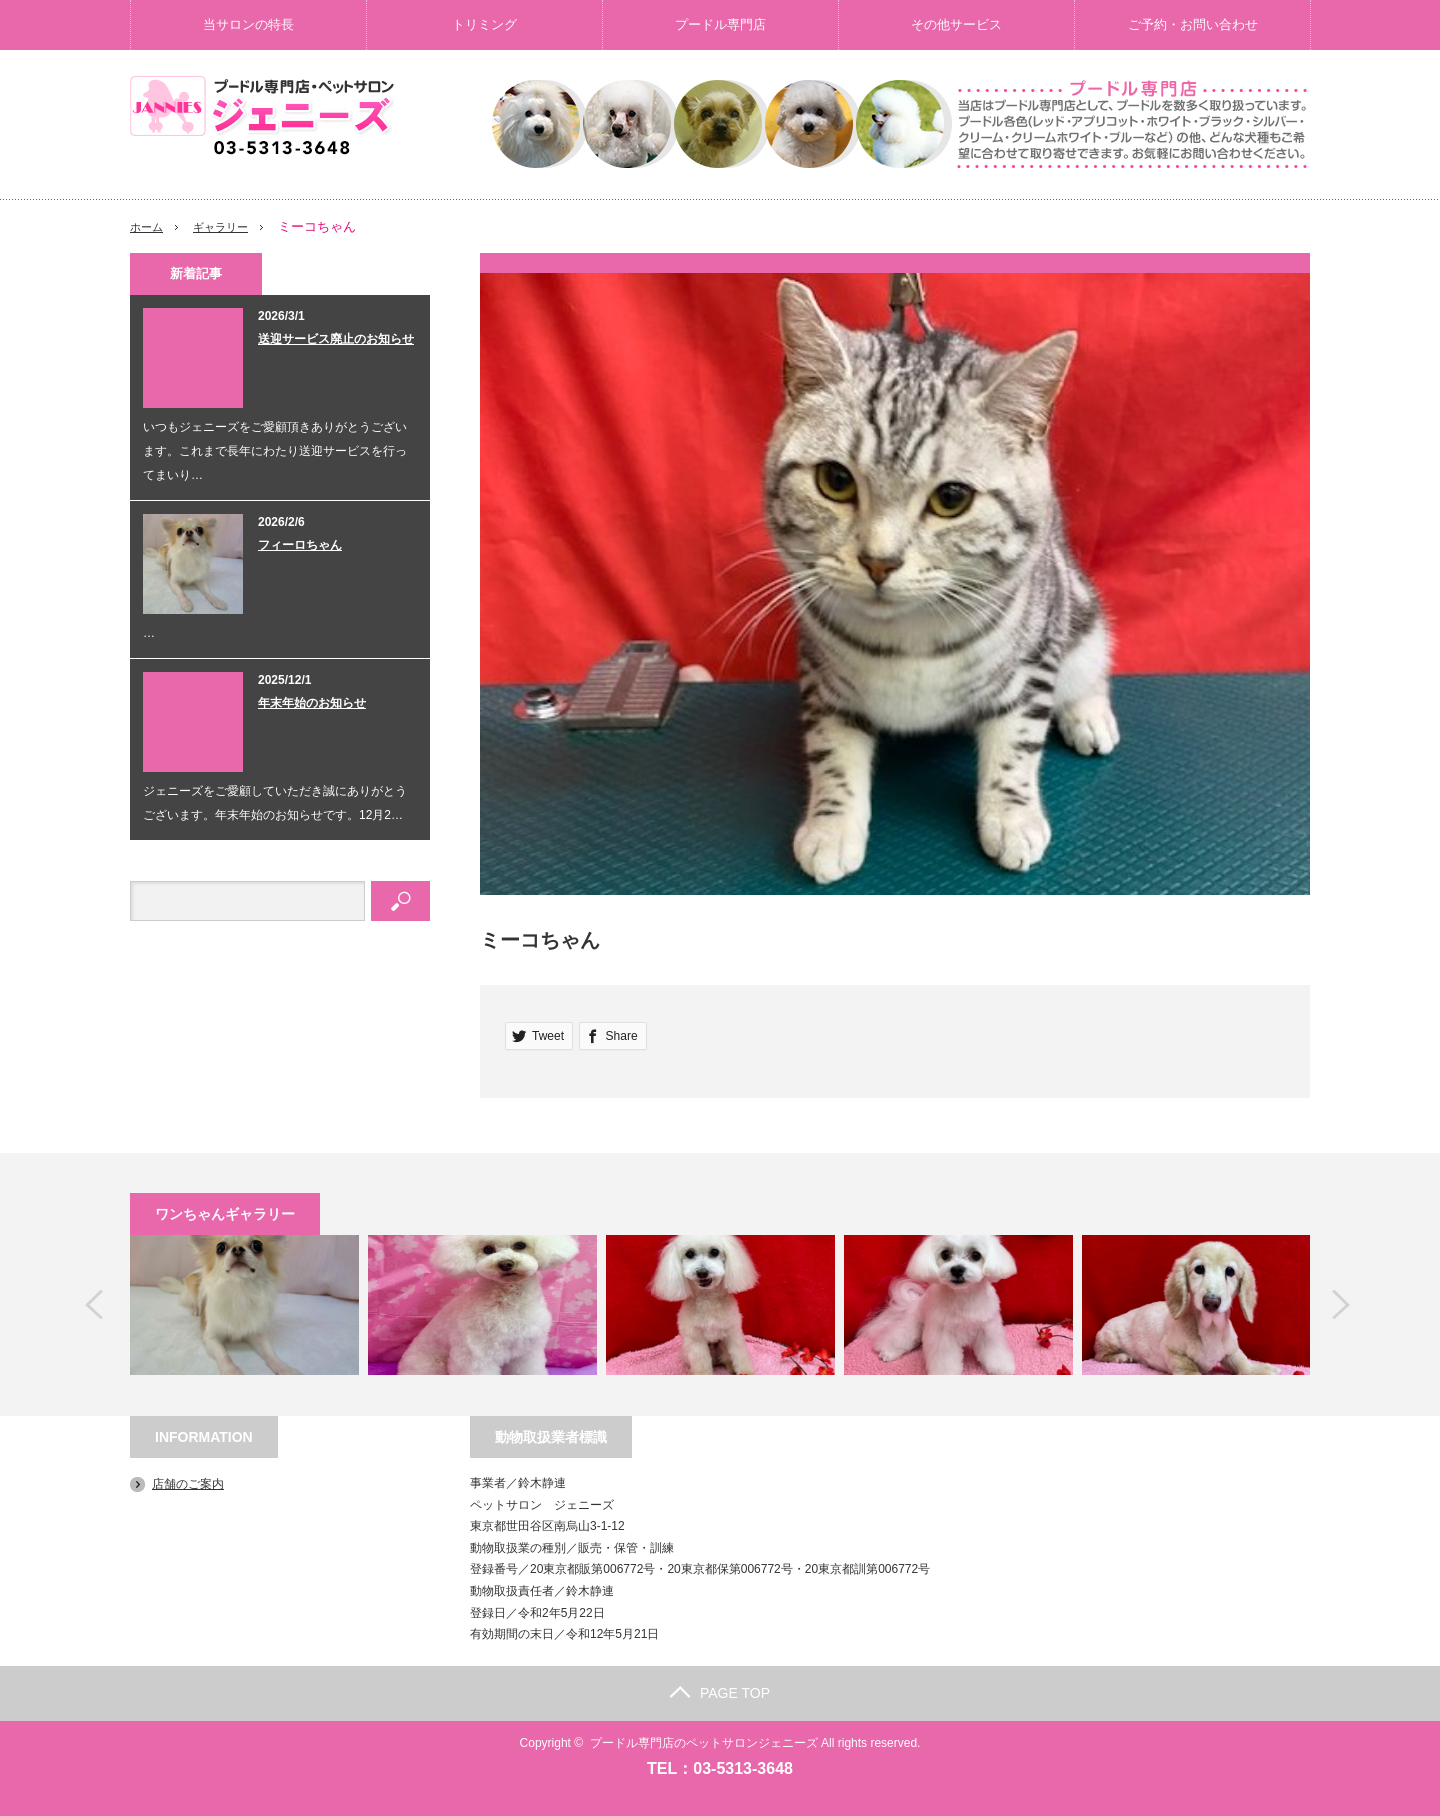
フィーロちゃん (300, 545)
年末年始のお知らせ (312, 703)
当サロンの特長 (248, 24)
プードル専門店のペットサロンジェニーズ (704, 1743)
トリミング (484, 24)
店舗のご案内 (188, 1484)
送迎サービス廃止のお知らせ (336, 339)
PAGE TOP (720, 1693)
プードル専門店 (720, 24)
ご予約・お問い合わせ (1193, 24)
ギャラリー (231, 226)
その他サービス (956, 24)
